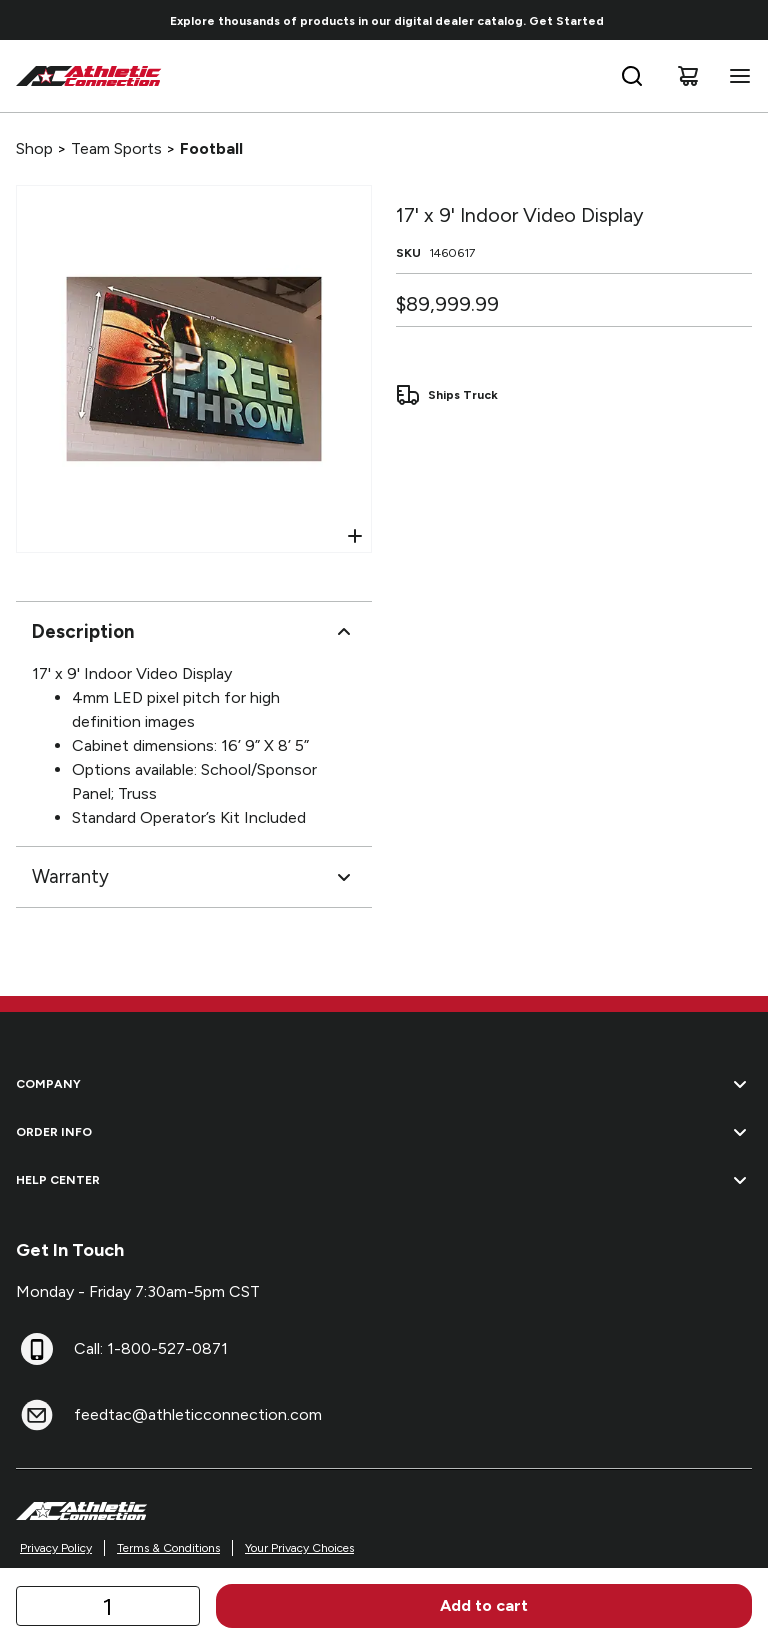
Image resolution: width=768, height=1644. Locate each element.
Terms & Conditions (168, 1548)
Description (194, 632)
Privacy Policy (56, 1548)
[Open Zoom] (355, 536)
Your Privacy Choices (299, 1548)
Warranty (194, 877)
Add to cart (484, 1605)
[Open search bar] (632, 76)
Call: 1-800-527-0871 (151, 1348)
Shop (34, 148)
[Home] (89, 76)
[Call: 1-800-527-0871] (37, 1349)
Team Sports (116, 148)
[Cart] (688, 76)
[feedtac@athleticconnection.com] (37, 1415)
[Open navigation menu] (736, 76)
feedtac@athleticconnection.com (198, 1414)
